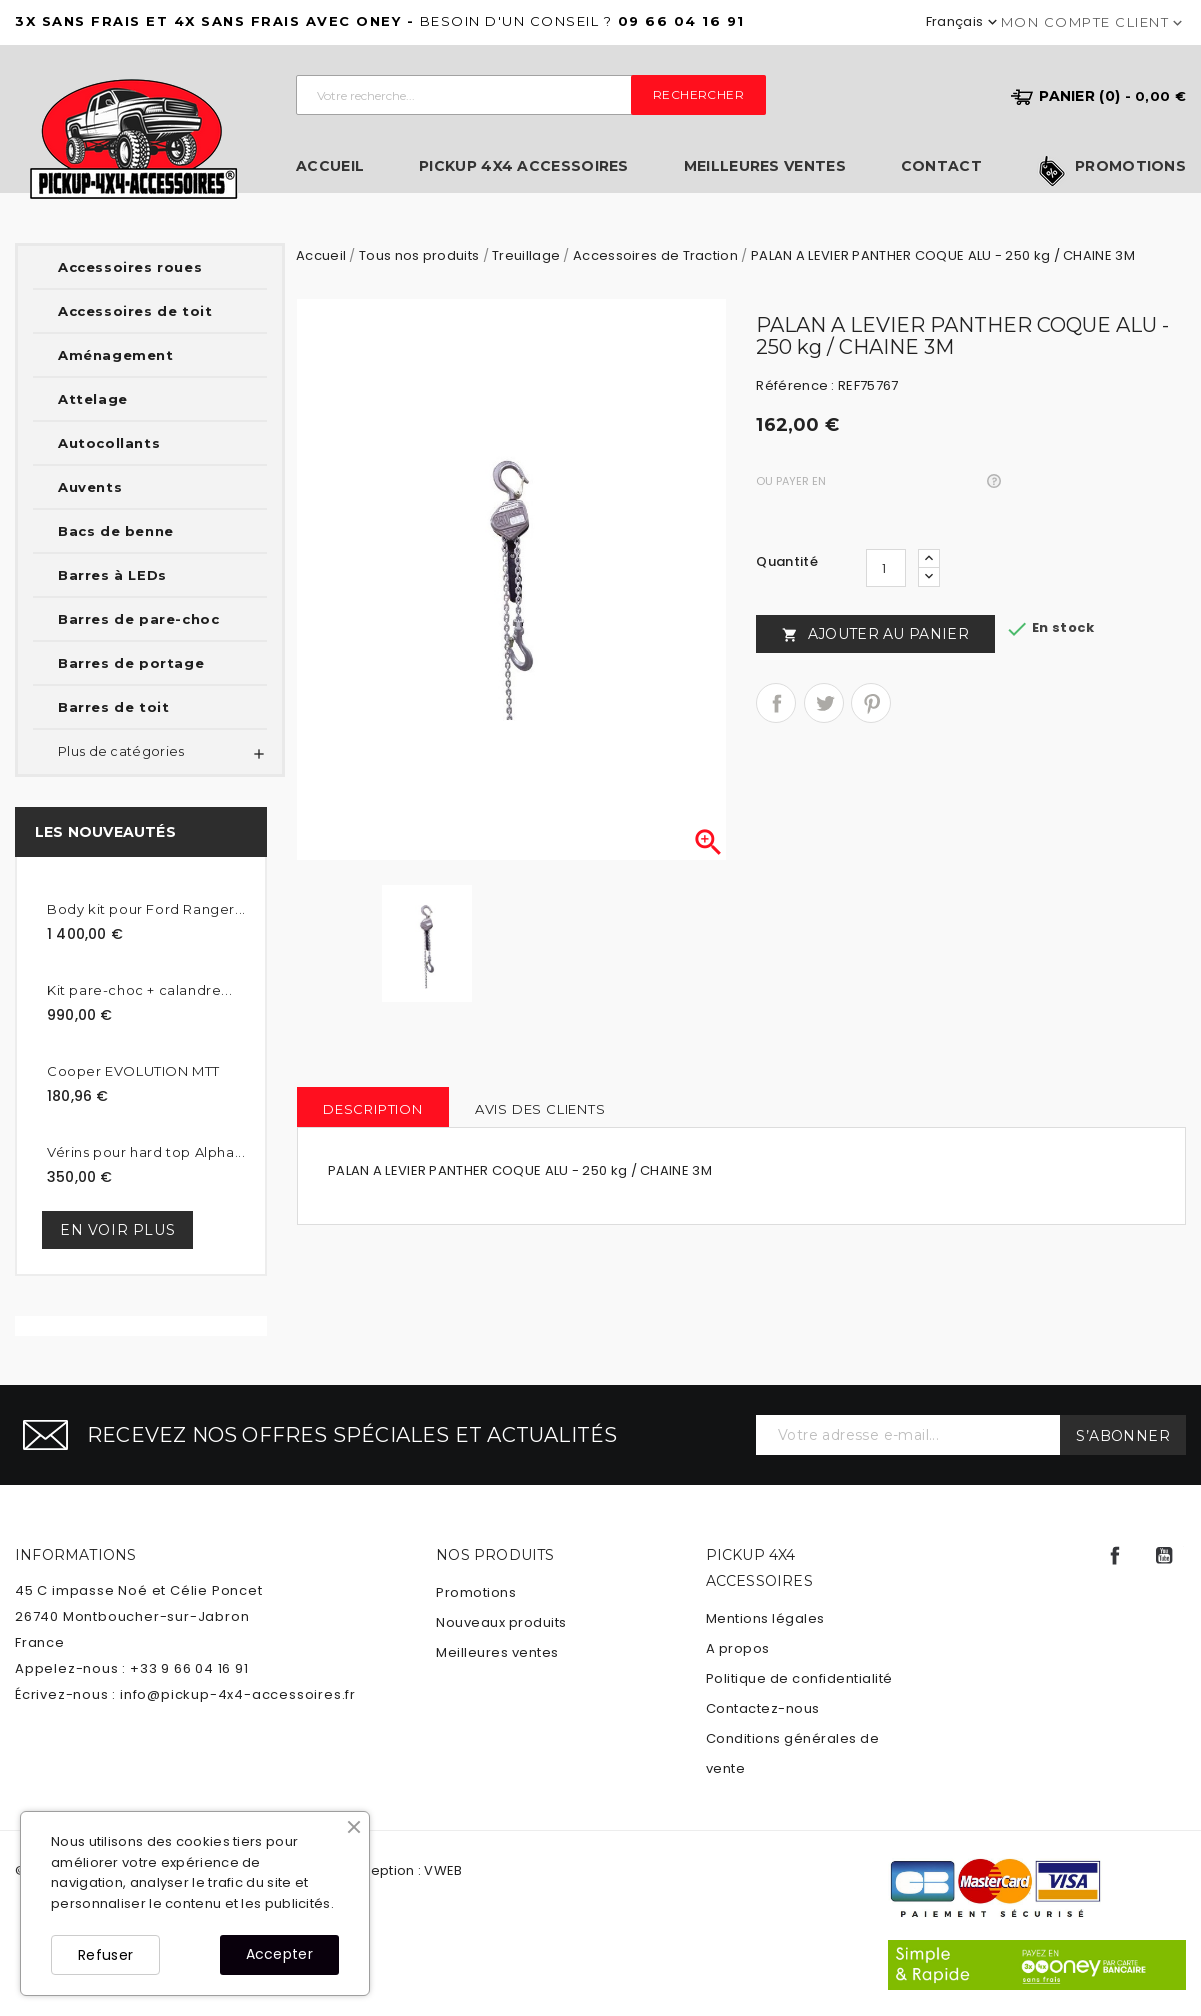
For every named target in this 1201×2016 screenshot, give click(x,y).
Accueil (330, 166)
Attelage (93, 399)
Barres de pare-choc (138, 619)
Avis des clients (540, 1109)
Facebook (1115, 1556)
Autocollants (109, 443)
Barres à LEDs (112, 575)
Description (373, 1109)
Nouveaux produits (501, 1622)
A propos (738, 1648)
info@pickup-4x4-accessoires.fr (238, 1694)
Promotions (1130, 167)
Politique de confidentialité (799, 1678)
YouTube (1164, 1556)
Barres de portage (131, 663)
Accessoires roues (130, 267)
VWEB (443, 1870)
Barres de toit (113, 707)
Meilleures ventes (765, 166)
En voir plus (117, 1230)
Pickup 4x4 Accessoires (524, 166)
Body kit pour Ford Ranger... (146, 909)
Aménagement (116, 355)
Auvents (90, 487)
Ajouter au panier (875, 634)
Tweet (824, 703)
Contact (941, 166)
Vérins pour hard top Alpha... (146, 1152)
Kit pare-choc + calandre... (139, 990)
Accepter (279, 1954)
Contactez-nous (763, 1708)
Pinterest (871, 703)
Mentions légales (765, 1618)
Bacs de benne (116, 531)
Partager (776, 703)
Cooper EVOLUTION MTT (133, 1071)
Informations (75, 1555)
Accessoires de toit (135, 311)
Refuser (105, 1955)
